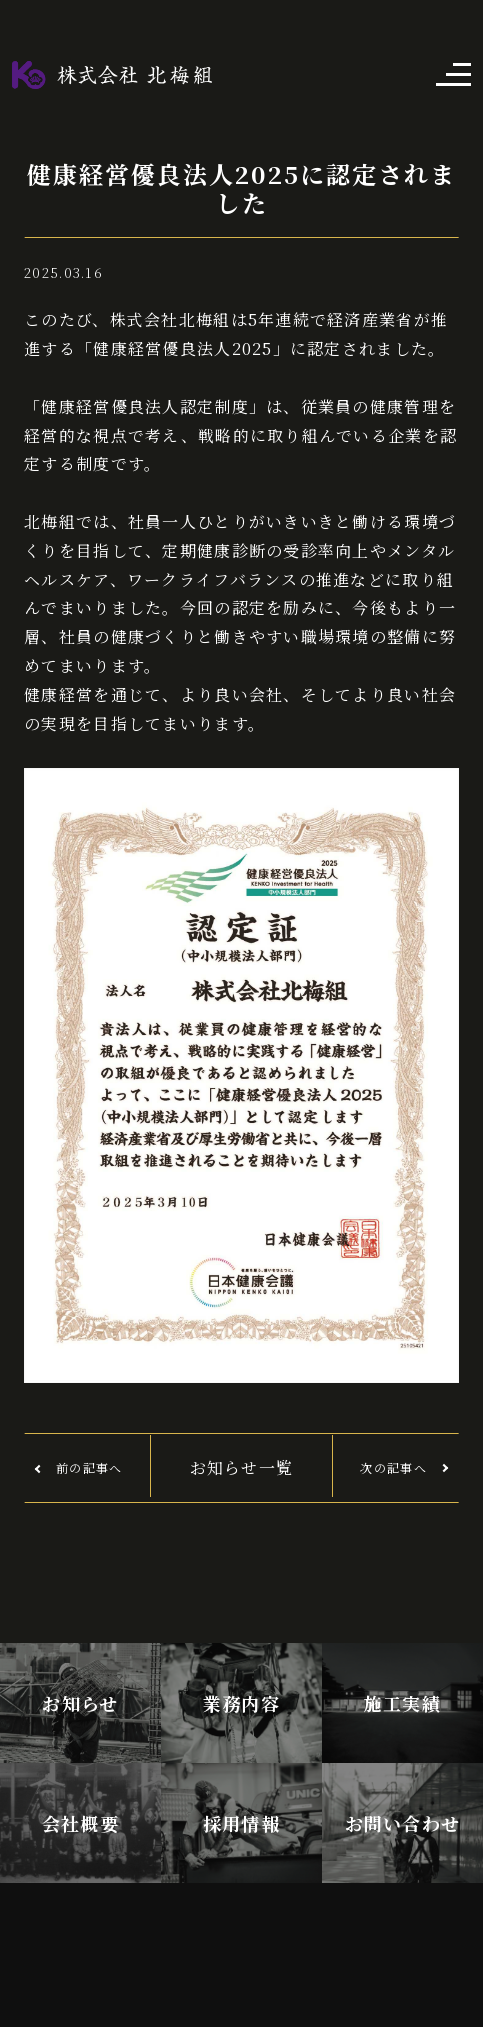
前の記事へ (89, 1467)
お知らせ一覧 (242, 1467)
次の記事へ (393, 1467)
